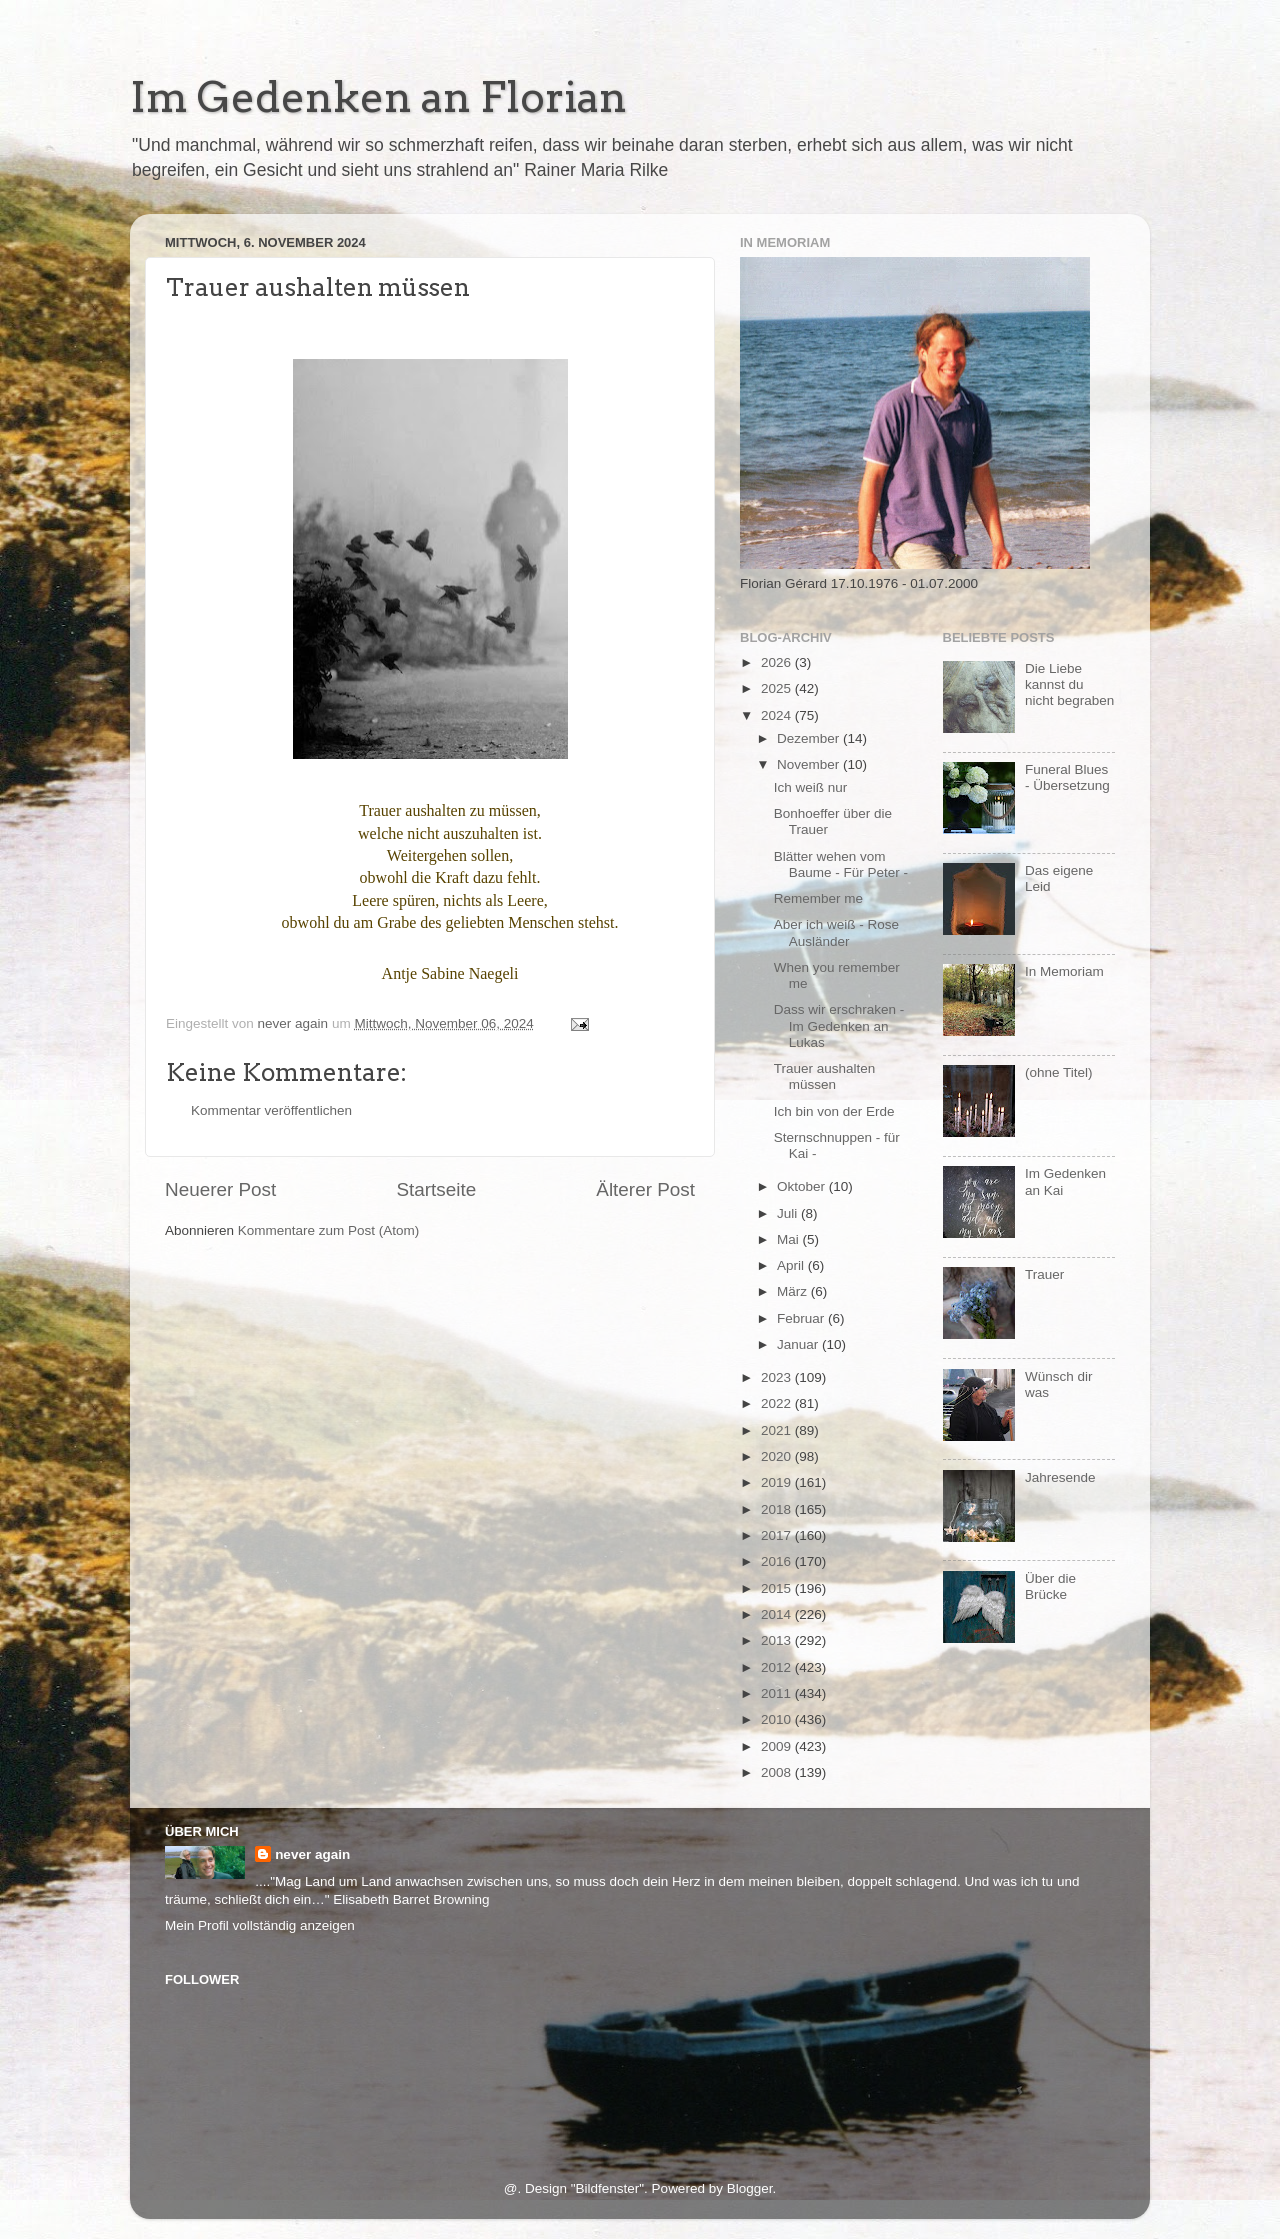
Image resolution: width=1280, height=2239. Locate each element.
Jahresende (1060, 1477)
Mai (790, 1239)
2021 (778, 1430)
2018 (778, 1509)
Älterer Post (645, 1189)
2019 (778, 1482)
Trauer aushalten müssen (825, 1076)
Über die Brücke (1050, 1586)
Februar (802, 1318)
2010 (778, 1719)
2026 (778, 662)
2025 (778, 688)
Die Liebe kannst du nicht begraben (1069, 684)
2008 (778, 1772)
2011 (778, 1693)
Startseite (436, 1189)
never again (312, 1854)
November (810, 764)
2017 (778, 1535)
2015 (778, 1588)
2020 (778, 1456)
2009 (778, 1746)
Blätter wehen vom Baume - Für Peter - (841, 864)
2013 (778, 1640)
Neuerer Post (220, 1189)
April (792, 1265)
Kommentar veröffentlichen (271, 1110)
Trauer (1044, 1274)
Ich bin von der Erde (834, 1111)
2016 (778, 1561)
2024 (778, 715)
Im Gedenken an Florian (378, 97)
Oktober (803, 1186)
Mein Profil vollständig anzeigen (260, 1925)
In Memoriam (1064, 971)
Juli (789, 1213)
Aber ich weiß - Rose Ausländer (836, 932)
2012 (778, 1667)
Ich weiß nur (811, 787)
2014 (778, 1614)
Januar (799, 1344)
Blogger (750, 2188)
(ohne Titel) (1059, 1072)
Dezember (810, 738)
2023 (778, 1377)
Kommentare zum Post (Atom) (329, 1230)
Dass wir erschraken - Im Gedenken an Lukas (839, 1025)
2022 (778, 1403)
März (794, 1291)
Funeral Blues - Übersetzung (1067, 777)
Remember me (818, 898)
